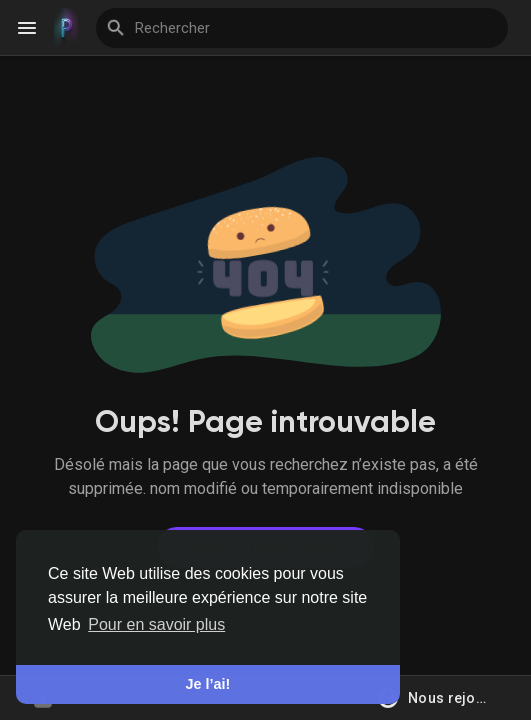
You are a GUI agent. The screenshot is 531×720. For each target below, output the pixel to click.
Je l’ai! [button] (208, 684)
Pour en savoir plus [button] (156, 624)
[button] (439, 698)
